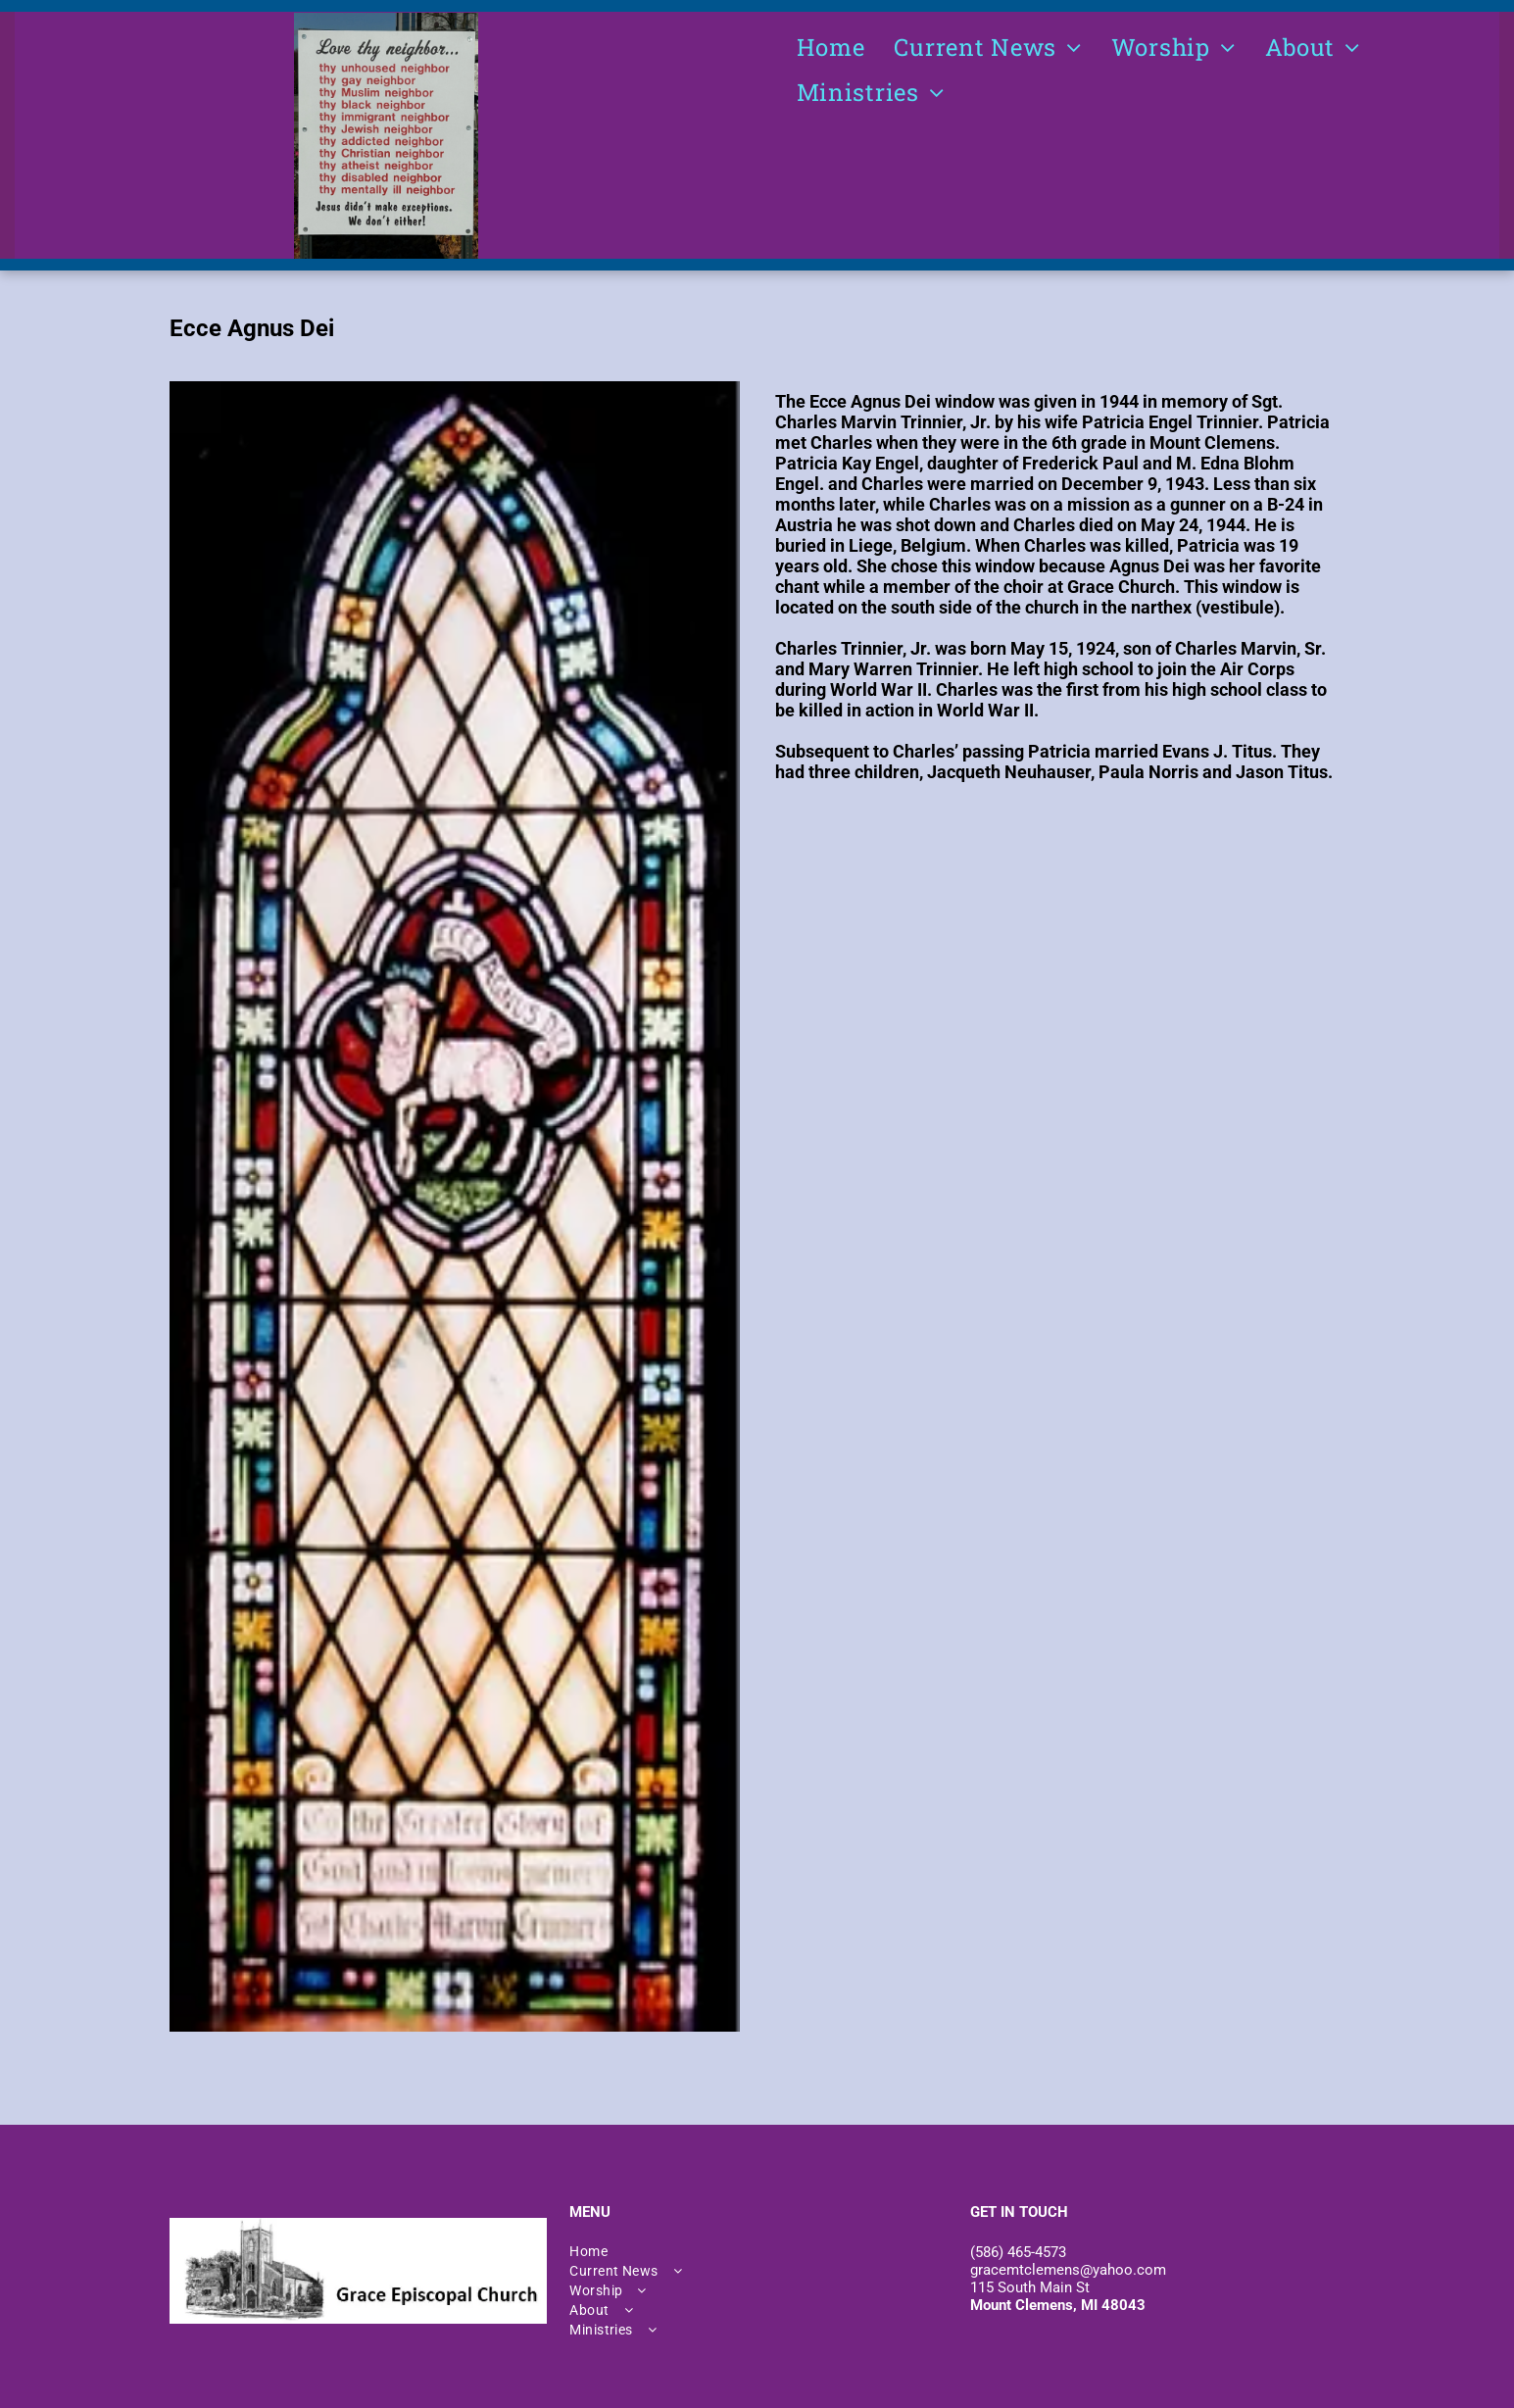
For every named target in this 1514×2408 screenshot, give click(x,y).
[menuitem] (831, 47)
